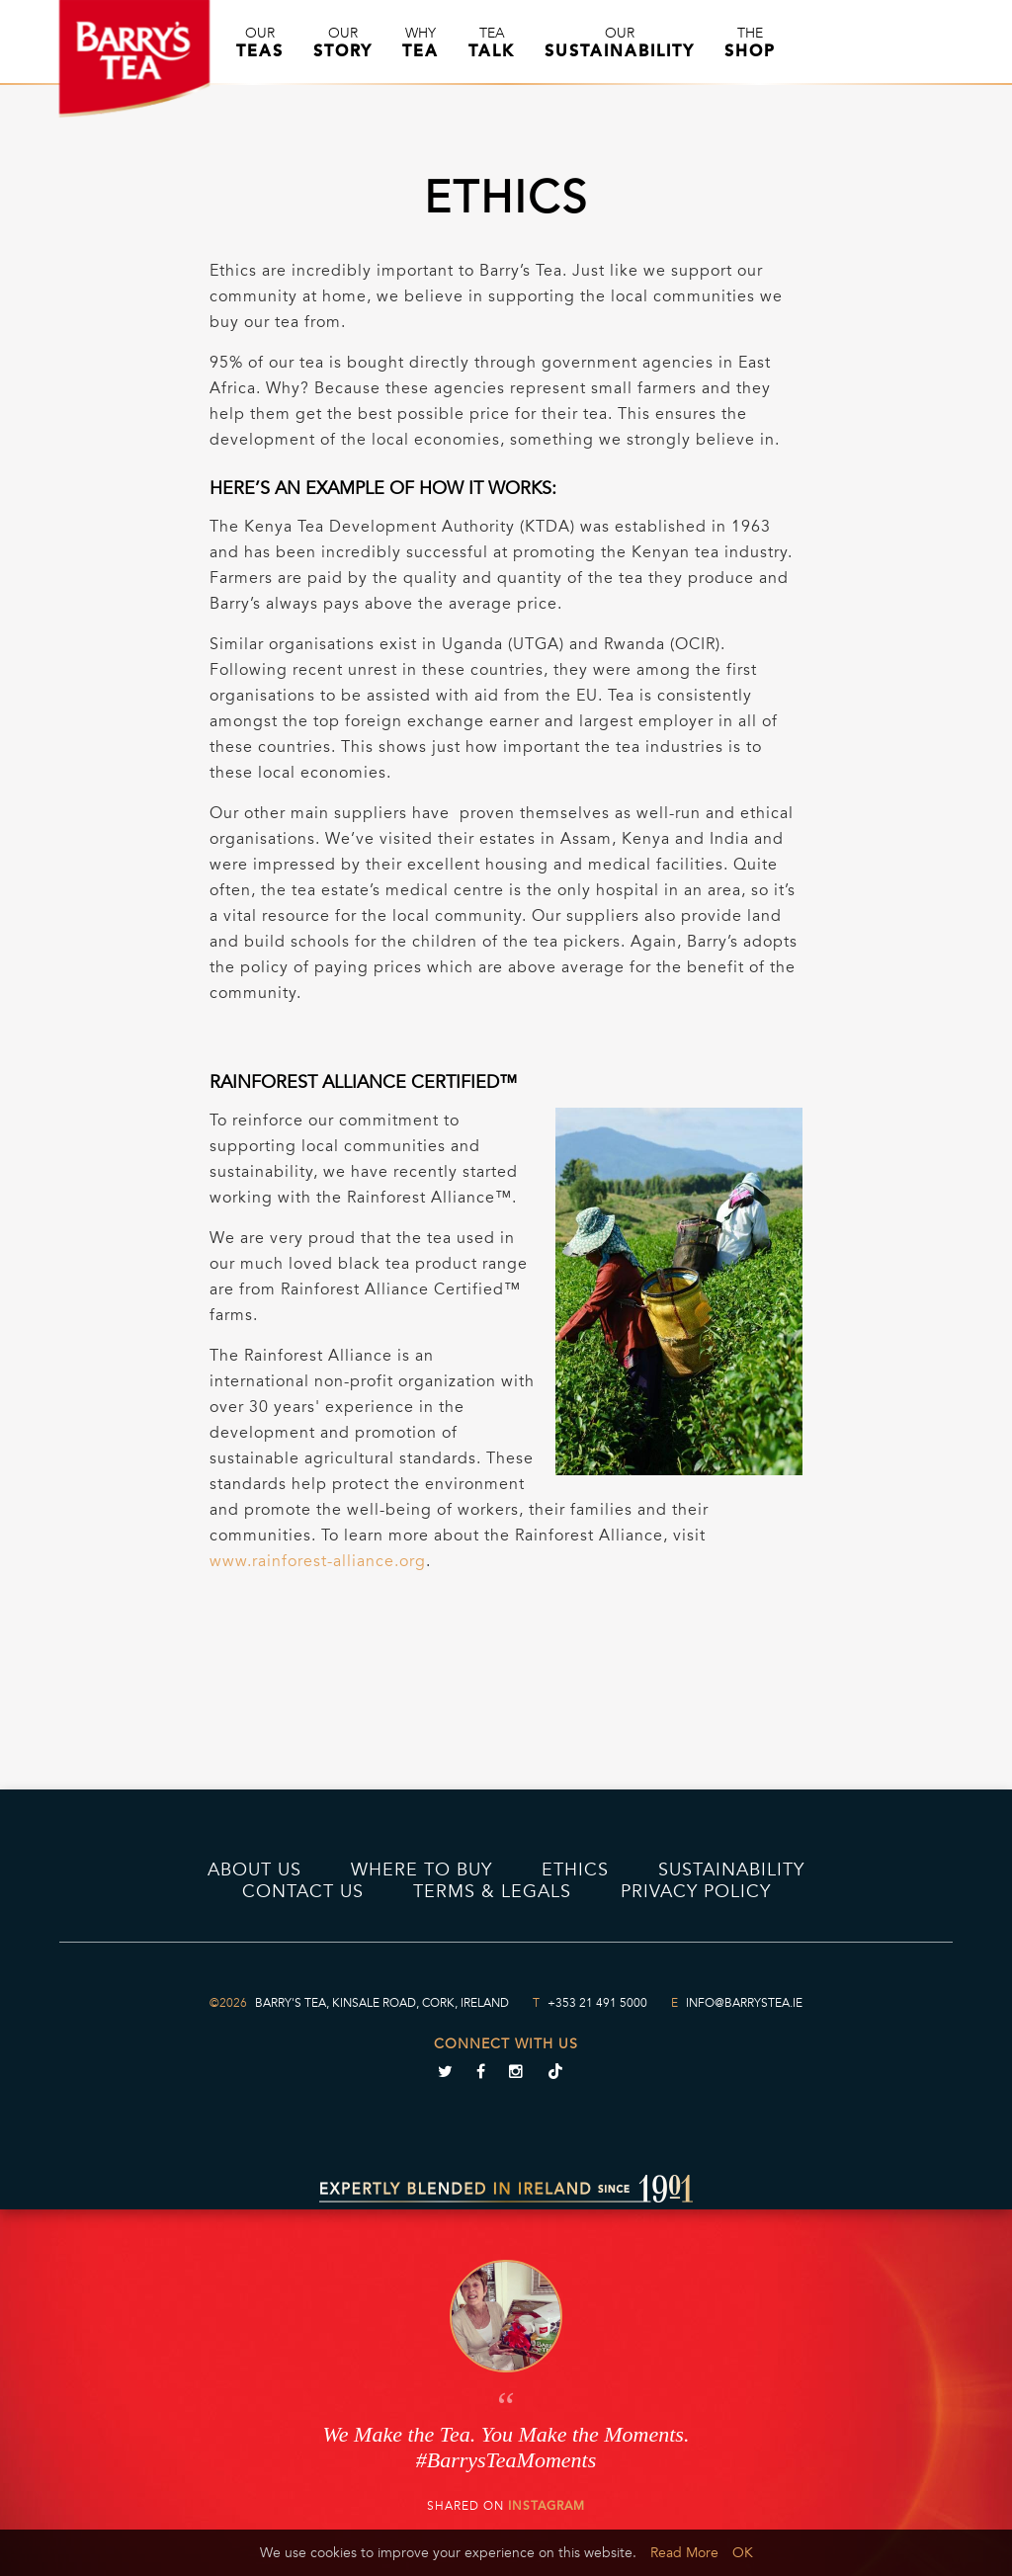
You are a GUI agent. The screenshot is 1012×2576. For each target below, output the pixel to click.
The (750, 42)
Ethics (575, 1869)
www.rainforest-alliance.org (318, 1561)
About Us (254, 1869)
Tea (491, 42)
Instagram (546, 2506)
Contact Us (303, 1891)
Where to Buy (421, 1869)
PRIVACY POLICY (696, 1891)
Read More (684, 2552)
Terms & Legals (492, 1891)
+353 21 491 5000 (597, 2003)
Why (420, 42)
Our (260, 42)
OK (742, 2552)
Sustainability (731, 1869)
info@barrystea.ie (744, 2003)
